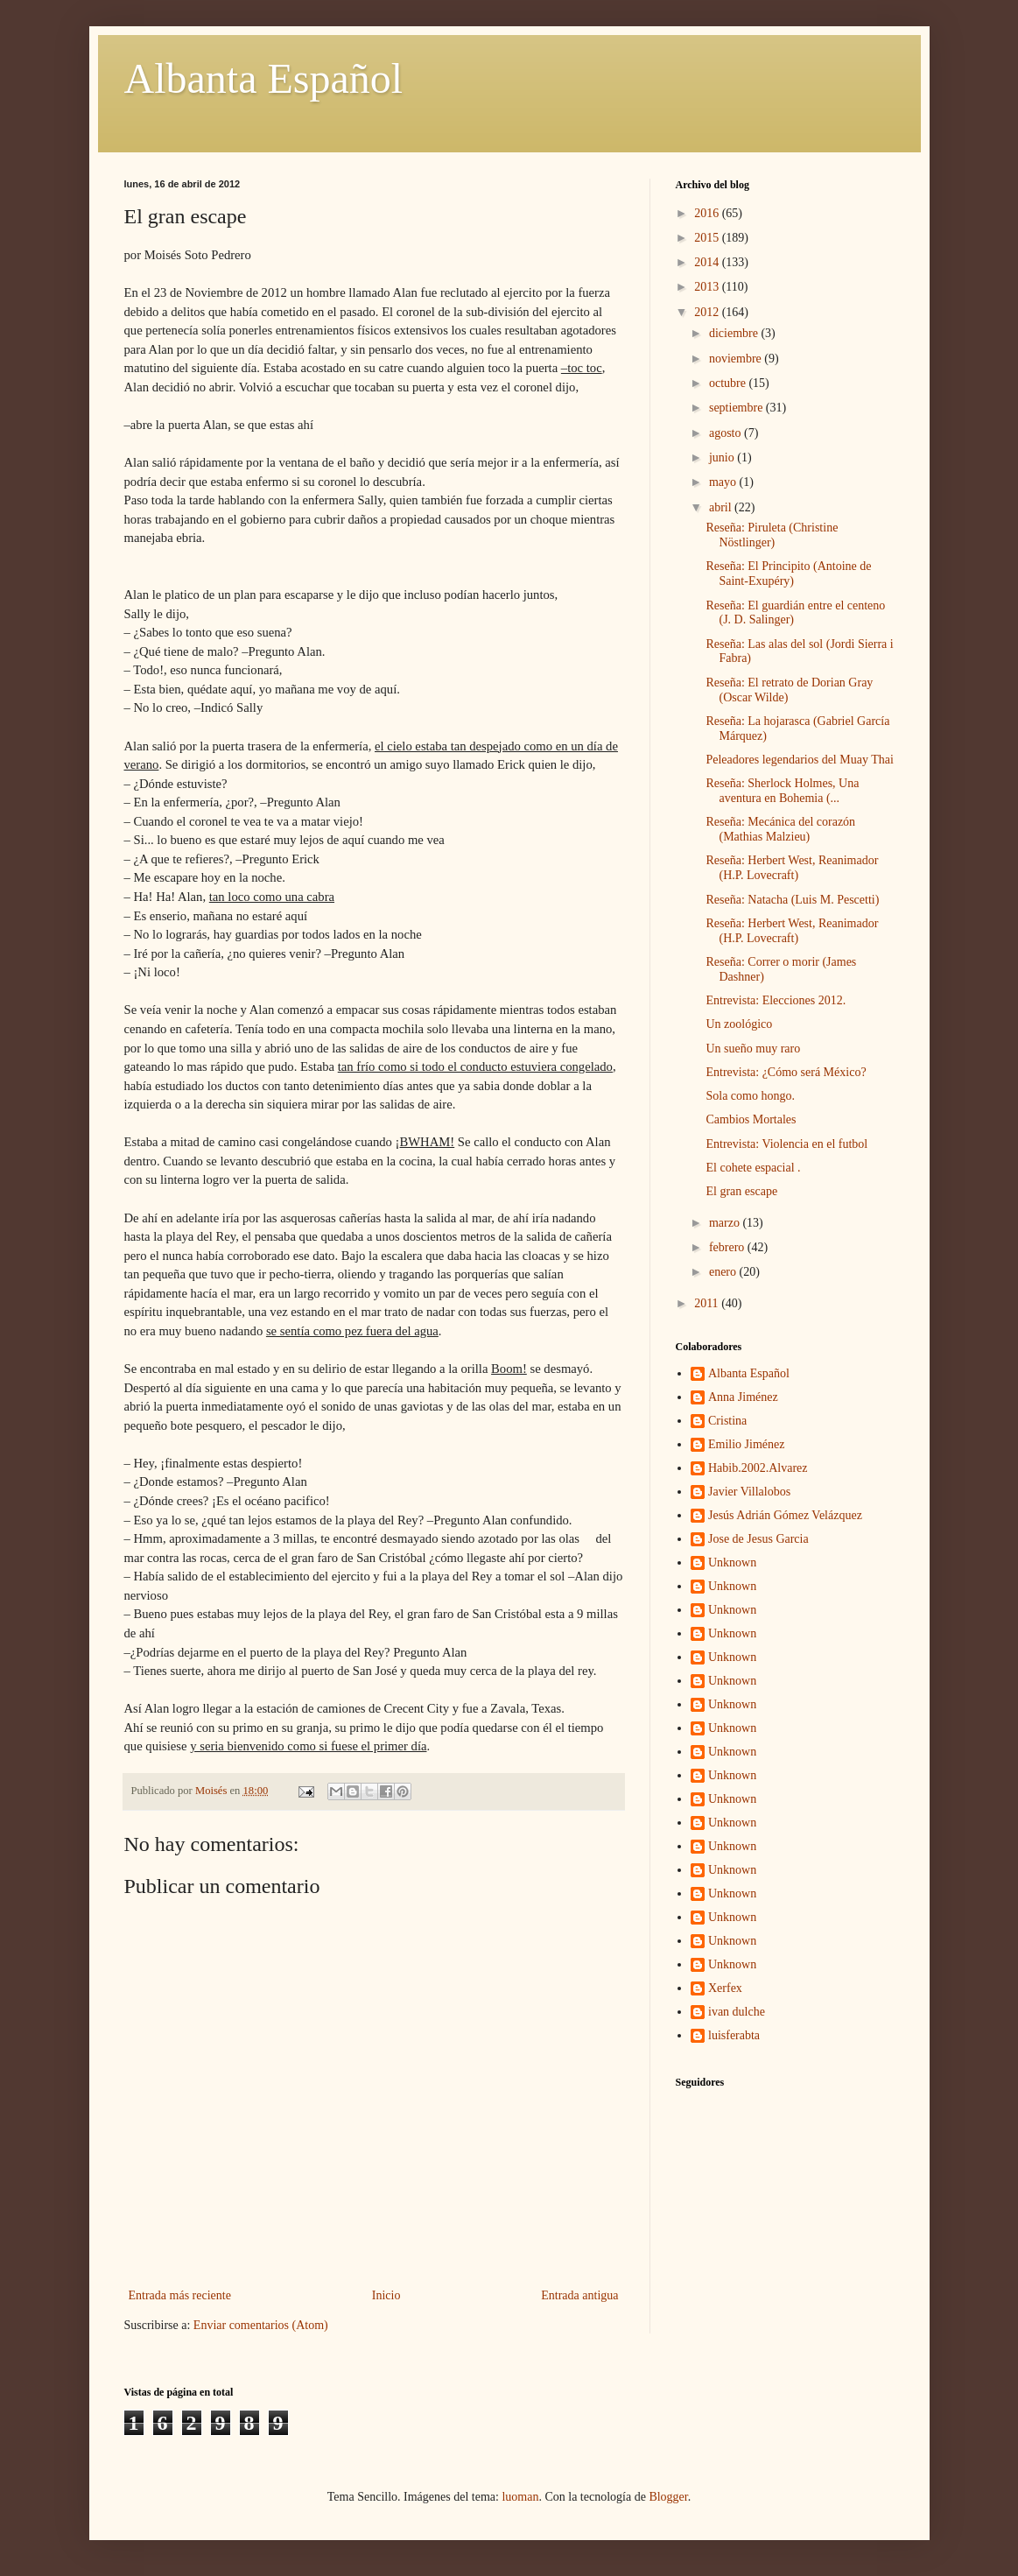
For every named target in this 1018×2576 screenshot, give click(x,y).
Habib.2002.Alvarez (758, 1468)
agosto (726, 433)
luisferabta (734, 2035)
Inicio (386, 2295)
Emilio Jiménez (746, 1444)
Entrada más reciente (180, 2295)
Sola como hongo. (750, 1095)
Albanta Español (264, 78)
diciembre (735, 333)
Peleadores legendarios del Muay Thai (799, 759)
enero (724, 1271)
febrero (728, 1247)
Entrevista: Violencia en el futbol (786, 1144)
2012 (708, 312)
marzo (725, 1222)
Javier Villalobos (749, 1491)
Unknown (732, 1562)
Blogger (668, 2496)
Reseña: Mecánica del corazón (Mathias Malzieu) (780, 829)
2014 (708, 262)
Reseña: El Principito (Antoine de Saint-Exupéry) (788, 574)
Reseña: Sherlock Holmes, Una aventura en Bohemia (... (782, 791)
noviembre (736, 358)
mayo (724, 482)
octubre (728, 383)
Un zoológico (739, 1024)
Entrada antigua (579, 2295)
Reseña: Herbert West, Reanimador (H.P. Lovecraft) (792, 868)
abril (721, 507)
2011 (707, 1303)
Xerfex (725, 1988)
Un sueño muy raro (753, 1048)
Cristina (727, 1420)
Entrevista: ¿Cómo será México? (786, 1072)
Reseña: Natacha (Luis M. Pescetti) (792, 899)
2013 (708, 286)
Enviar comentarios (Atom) (260, 2325)
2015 (708, 237)
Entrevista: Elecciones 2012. (776, 1000)
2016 (708, 213)
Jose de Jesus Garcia (758, 1538)
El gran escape (741, 1191)
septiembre (737, 407)
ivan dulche (736, 2011)
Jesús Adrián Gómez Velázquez (785, 1515)
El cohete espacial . (753, 1167)
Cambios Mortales (751, 1119)
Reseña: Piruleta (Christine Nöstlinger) (772, 535)
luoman (520, 2496)
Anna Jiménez (743, 1397)
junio (723, 457)
